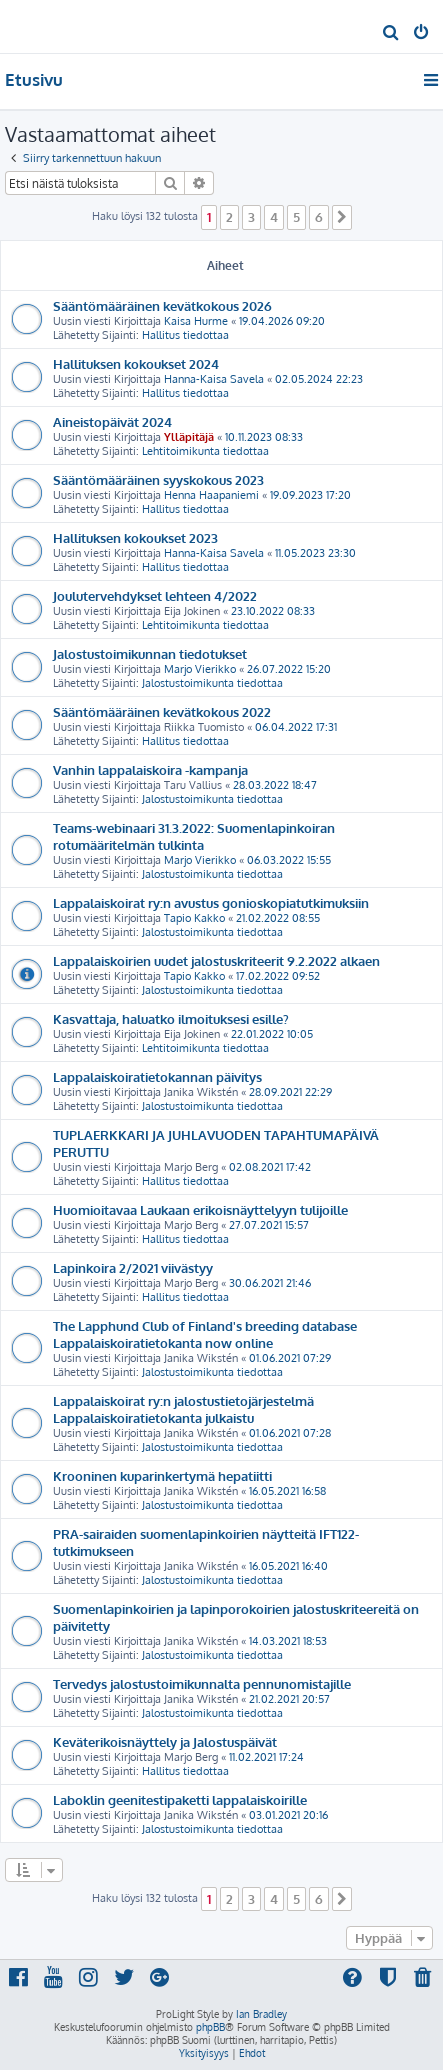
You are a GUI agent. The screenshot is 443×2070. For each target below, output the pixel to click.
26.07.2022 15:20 (289, 669)
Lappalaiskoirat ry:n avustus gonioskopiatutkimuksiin (211, 902)
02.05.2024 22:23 (319, 379)
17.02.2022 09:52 (278, 976)
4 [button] (274, 217)
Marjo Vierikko (200, 669)
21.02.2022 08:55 (278, 918)
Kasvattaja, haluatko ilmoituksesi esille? (171, 1018)
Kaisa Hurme (196, 321)
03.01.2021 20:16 (288, 1815)
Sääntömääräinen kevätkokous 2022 (162, 711)
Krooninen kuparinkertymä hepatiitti (162, 1475)
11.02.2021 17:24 (266, 1757)
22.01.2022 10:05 (272, 1034)
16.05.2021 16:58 (287, 1491)
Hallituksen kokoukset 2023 (135, 537)
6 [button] (319, 217)
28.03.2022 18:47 (275, 785)
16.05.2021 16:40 (288, 1566)
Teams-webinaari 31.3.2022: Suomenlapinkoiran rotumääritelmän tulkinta (194, 836)
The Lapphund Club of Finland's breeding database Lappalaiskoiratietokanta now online (205, 1334)
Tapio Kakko (194, 918)
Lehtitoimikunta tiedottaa (205, 451)
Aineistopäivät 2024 (112, 421)
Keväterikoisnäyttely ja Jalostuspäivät (165, 1741)
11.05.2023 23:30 (315, 553)
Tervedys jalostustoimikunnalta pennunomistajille (202, 1683)
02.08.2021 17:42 (270, 1167)
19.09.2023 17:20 (310, 495)
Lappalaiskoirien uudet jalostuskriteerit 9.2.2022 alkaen (216, 960)
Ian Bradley (261, 2014)
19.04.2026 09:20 (282, 321)
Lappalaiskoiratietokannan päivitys (157, 1076)
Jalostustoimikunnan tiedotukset (150, 653)
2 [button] (229, 217)
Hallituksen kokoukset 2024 (136, 363)
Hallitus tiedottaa (185, 335)
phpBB (210, 2027)
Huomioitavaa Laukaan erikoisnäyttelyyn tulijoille (200, 1209)
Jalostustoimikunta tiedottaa (212, 683)
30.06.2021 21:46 (270, 1283)
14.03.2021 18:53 (288, 1641)
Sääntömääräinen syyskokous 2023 (158, 479)
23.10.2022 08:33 (273, 611)
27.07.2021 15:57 (269, 1225)
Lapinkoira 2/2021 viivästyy (133, 1267)
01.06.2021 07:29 (290, 1358)
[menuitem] (391, 34)
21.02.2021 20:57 (289, 1699)
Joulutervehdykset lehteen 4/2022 (155, 595)
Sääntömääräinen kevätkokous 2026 (162, 305)
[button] (342, 217)
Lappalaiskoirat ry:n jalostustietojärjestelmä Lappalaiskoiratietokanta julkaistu (183, 1409)
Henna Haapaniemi (211, 495)
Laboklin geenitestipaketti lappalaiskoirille (180, 1799)
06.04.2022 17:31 (296, 727)
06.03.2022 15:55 (289, 860)
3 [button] (251, 217)
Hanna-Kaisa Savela (214, 379)
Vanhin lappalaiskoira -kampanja (150, 769)
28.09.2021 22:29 (290, 1092)
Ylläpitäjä (189, 437)
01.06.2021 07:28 (290, 1433)
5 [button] (296, 217)
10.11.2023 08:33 (264, 437)
